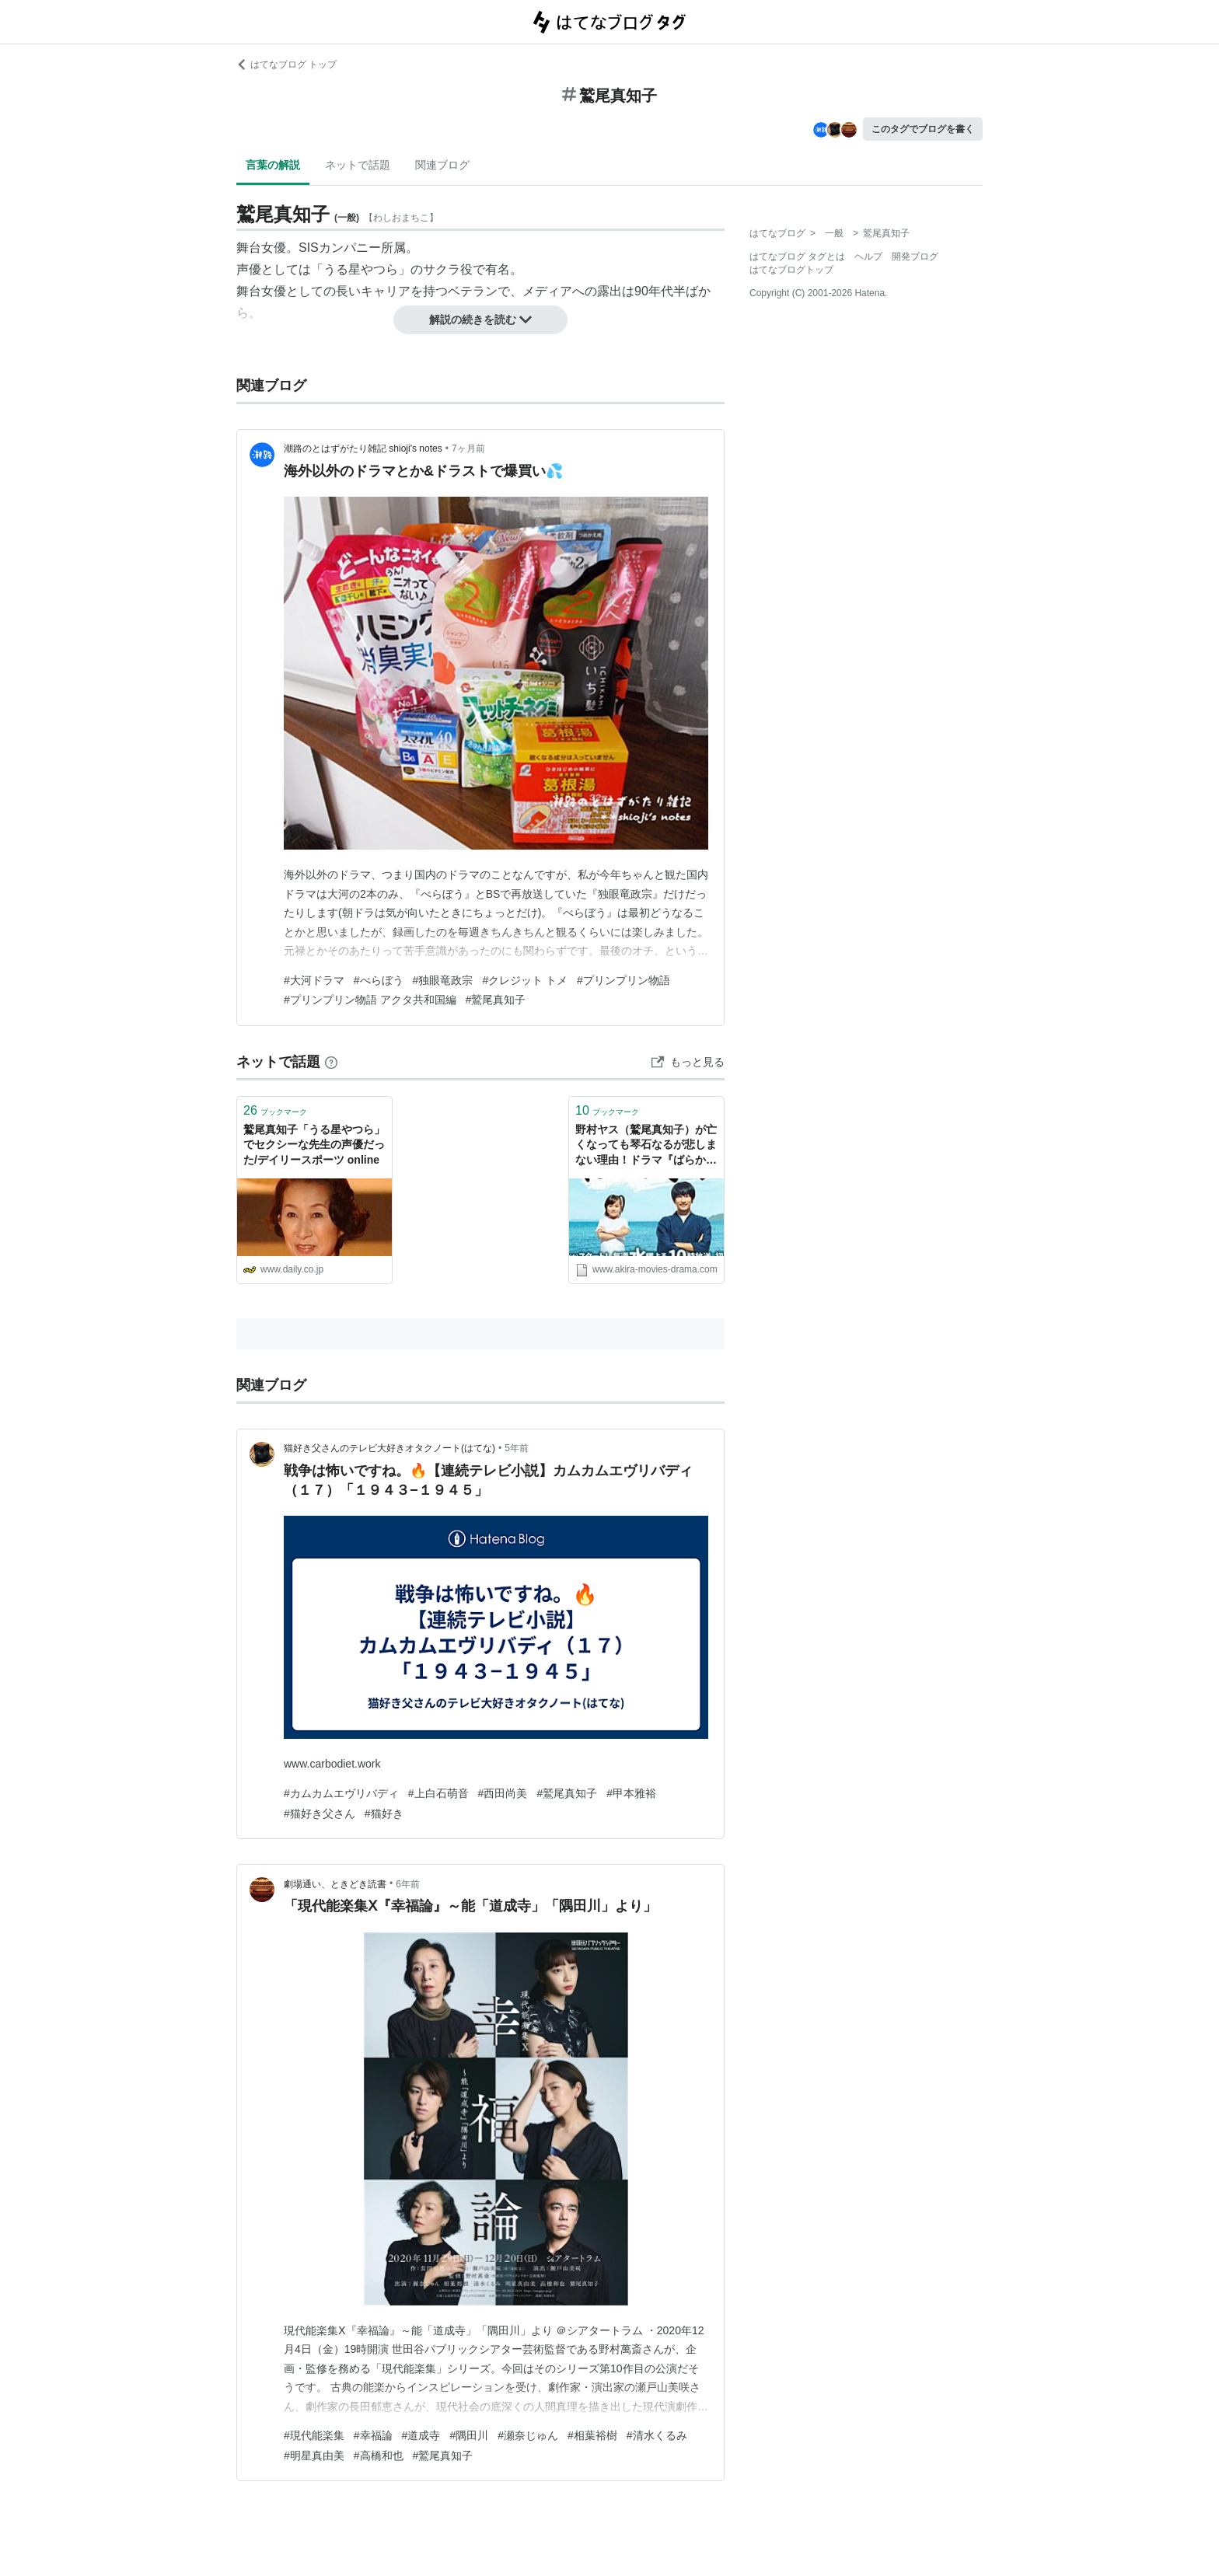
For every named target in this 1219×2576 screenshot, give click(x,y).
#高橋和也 (378, 2455)
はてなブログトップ (791, 269)
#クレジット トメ (525, 980)
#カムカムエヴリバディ (341, 1793)
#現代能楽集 (314, 2435)
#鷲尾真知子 (496, 999)
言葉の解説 (273, 165)
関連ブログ (442, 165)
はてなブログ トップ (286, 64)
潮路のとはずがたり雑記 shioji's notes (363, 448)
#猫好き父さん (319, 1813)
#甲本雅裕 (631, 1793)
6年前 (408, 1884)
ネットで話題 (357, 165)
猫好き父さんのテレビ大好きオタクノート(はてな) (389, 1448)
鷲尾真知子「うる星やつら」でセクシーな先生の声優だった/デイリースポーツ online (314, 1144)
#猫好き (384, 1813)
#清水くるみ (657, 2435)
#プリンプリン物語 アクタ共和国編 (370, 999)
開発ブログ (915, 256)
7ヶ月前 (468, 448)
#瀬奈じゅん (528, 2435)
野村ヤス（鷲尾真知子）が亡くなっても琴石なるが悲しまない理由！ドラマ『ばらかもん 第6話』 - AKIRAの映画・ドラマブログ (646, 1146)
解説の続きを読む (480, 319)
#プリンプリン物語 (623, 980)
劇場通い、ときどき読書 (335, 1884)
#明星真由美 (314, 2455)
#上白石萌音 (438, 1793)
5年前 (517, 1448)
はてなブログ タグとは (797, 256)
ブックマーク (275, 1110)
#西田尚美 (503, 1793)
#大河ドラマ (314, 980)
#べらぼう (378, 980)
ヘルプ (868, 256)
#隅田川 (468, 2435)
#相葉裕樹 (592, 2435)
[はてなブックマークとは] (331, 1062)
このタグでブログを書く (922, 129)
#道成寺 (421, 2435)
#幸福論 (373, 2435)
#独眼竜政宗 (443, 980)
